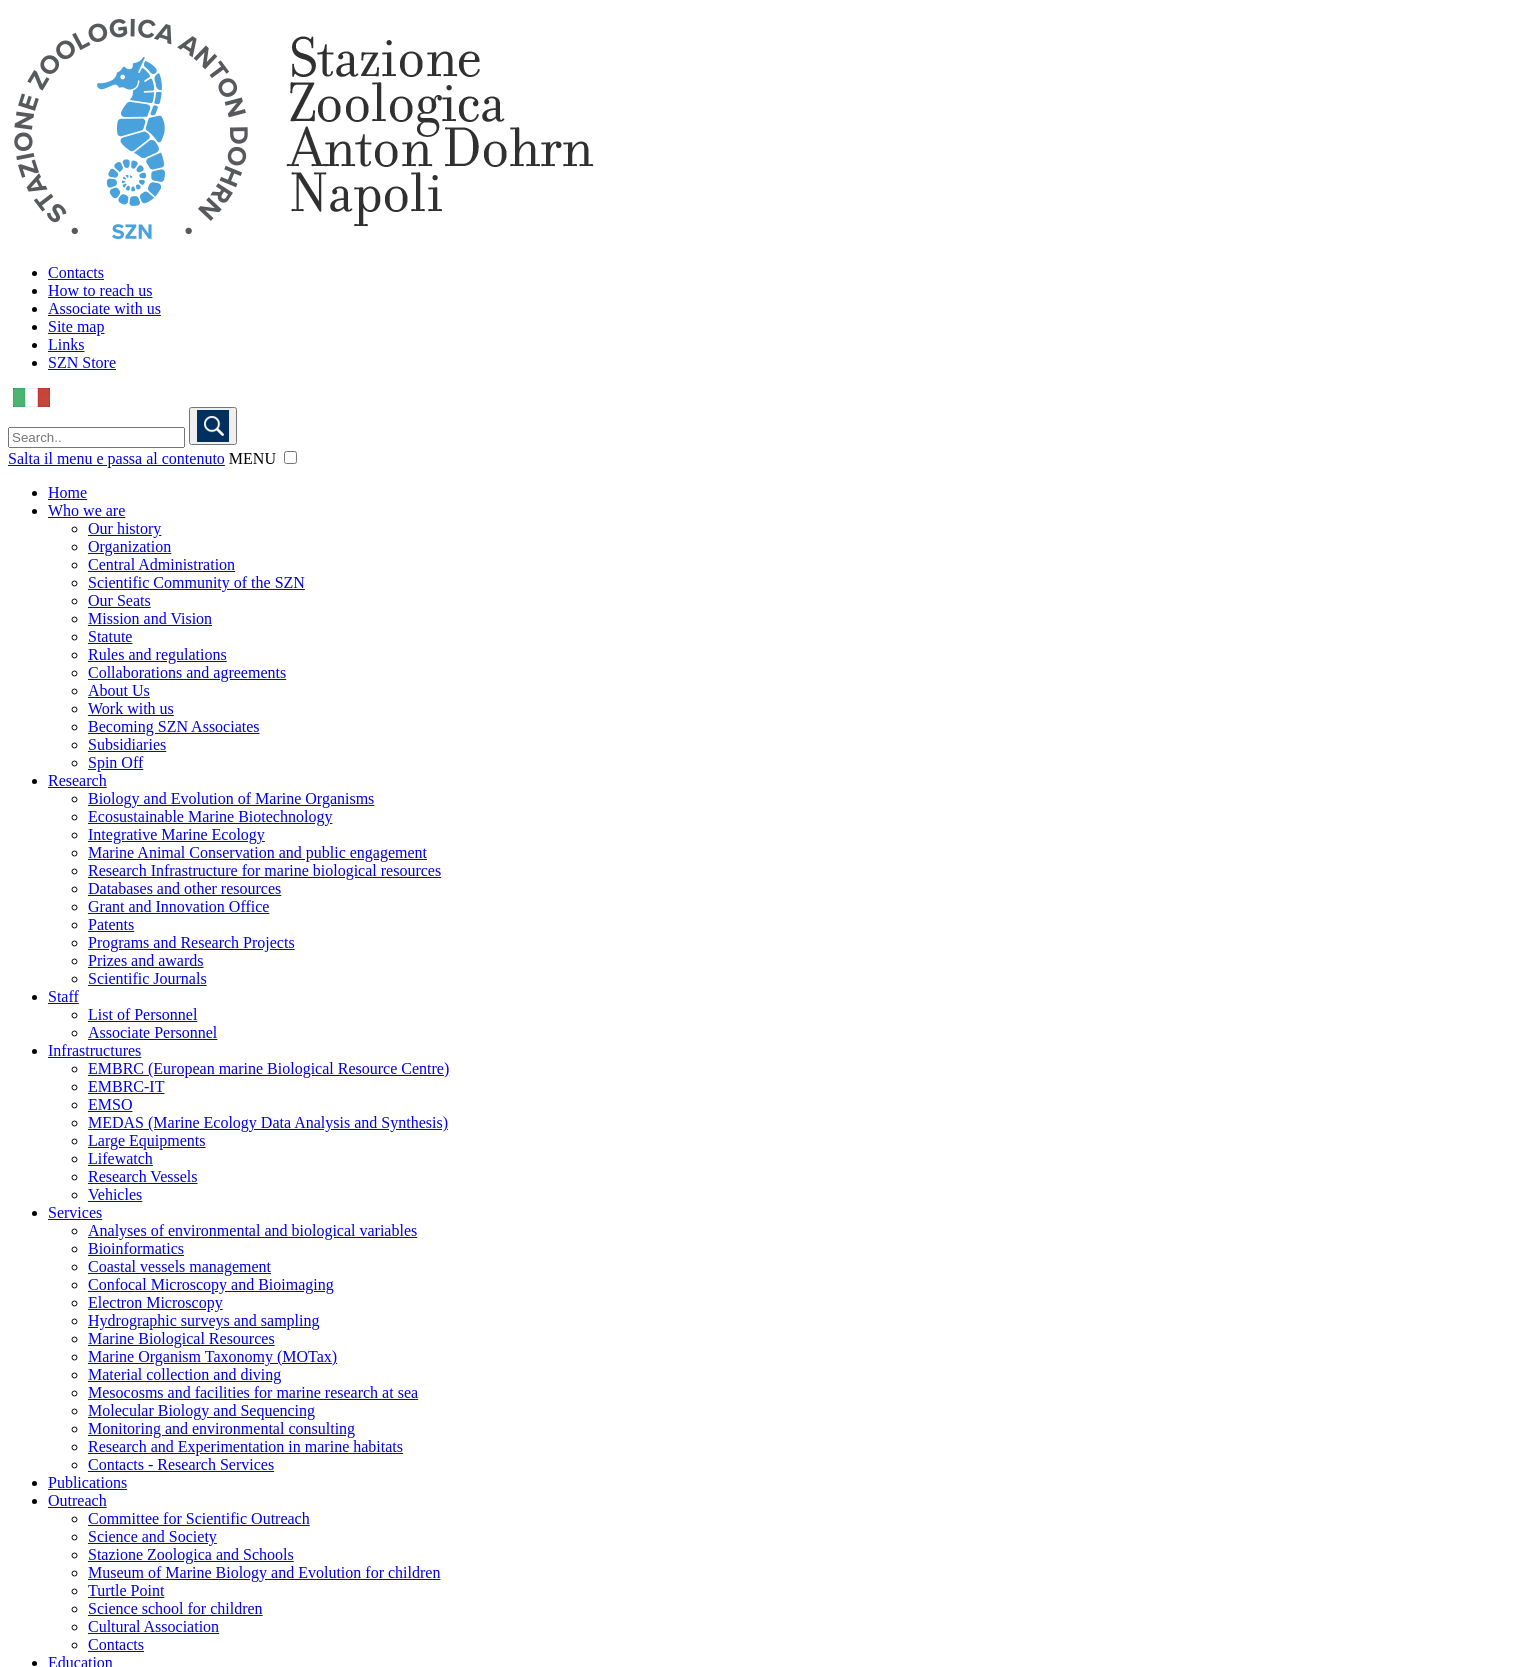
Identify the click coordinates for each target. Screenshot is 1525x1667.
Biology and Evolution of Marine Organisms (231, 798)
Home (67, 492)
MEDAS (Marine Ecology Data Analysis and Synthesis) (268, 1122)
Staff (63, 996)
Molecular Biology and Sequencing (201, 1410)
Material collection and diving (184, 1374)
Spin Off (115, 762)
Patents (111, 924)
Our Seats (119, 600)
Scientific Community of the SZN (196, 582)
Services (75, 1212)
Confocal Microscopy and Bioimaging (211, 1284)
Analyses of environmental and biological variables (252, 1230)
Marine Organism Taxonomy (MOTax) (212, 1356)
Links (66, 344)
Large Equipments (146, 1140)
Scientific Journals (147, 978)
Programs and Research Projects (191, 942)
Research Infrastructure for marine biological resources (264, 870)
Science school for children (175, 1608)
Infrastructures (94, 1050)
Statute (110, 636)
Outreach (77, 1500)
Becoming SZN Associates (174, 726)
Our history (124, 528)
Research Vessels (142, 1176)
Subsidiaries (127, 744)
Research (77, 780)
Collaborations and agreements (187, 672)
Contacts (76, 272)
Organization (129, 546)
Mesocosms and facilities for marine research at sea (253, 1392)
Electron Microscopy (155, 1302)
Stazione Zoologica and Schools (191, 1554)
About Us (119, 690)
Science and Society (152, 1536)
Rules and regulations (157, 654)
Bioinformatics (136, 1248)
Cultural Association (153, 1626)
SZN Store (82, 362)
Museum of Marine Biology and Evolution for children (264, 1572)
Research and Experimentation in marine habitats (245, 1446)
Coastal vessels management (179, 1266)
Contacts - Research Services (181, 1464)
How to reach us (100, 290)
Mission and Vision (150, 618)
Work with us (131, 708)
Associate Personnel (152, 1032)
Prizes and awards (146, 960)
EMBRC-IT (126, 1086)
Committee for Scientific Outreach (199, 1518)
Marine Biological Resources (181, 1338)
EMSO (110, 1104)
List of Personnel (142, 1014)
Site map (76, 326)
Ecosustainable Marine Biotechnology (210, 816)
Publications (87, 1482)
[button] (290, 457)
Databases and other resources (184, 888)
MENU (252, 458)
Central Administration (161, 564)
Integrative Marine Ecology (176, 834)
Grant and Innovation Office (178, 906)
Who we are (86, 510)
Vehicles (115, 1194)
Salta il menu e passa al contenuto (116, 458)
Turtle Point (126, 1590)
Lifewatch (120, 1158)
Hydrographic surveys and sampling (204, 1320)
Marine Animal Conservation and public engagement (257, 852)
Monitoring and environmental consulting (221, 1428)
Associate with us (104, 308)
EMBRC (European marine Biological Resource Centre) (268, 1068)
